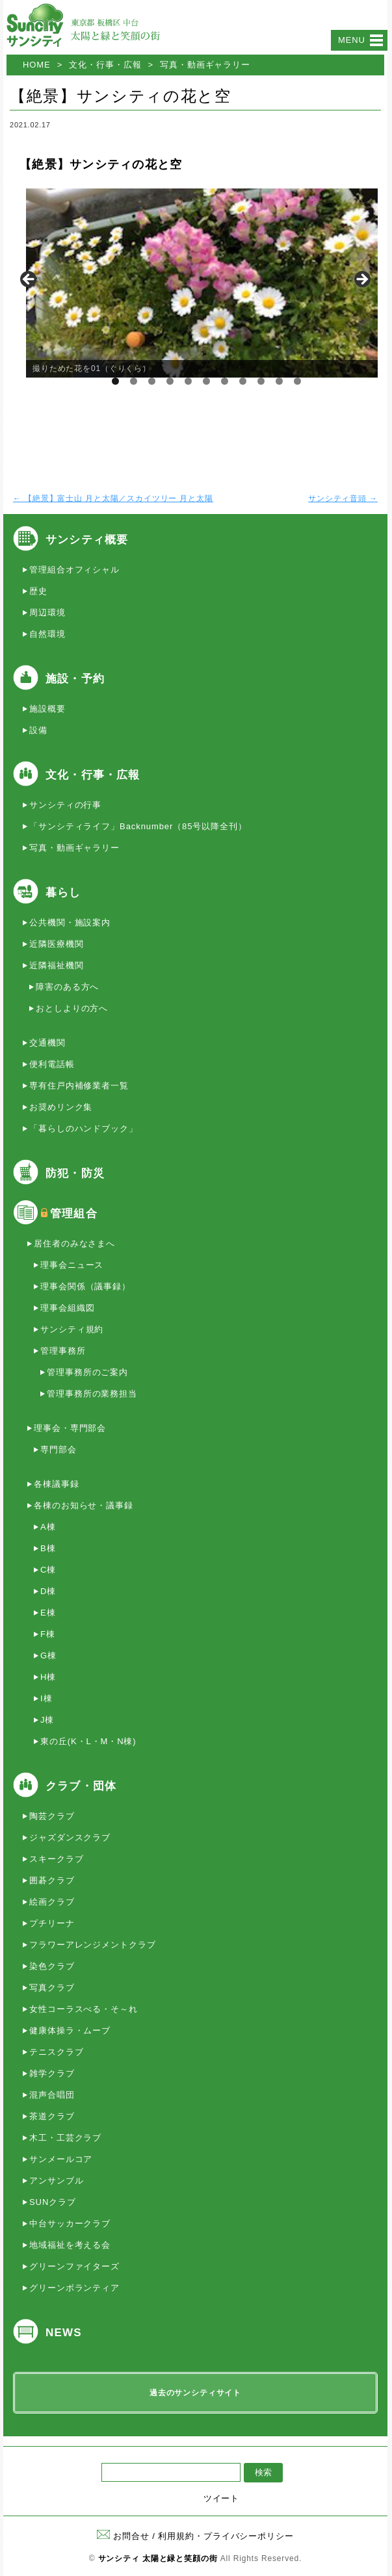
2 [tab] (133, 381)
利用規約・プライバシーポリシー (226, 2536)
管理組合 (74, 1213)
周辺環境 (47, 612)
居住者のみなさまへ (74, 1243)
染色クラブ (52, 1966)
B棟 (48, 1548)
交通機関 (47, 1043)
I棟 (46, 1698)
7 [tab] (224, 381)
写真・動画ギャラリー (205, 65)
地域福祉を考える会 (70, 2245)
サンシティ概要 (87, 540)
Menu (351, 40)
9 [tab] (261, 381)
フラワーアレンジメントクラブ (92, 1945)
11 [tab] (298, 381)
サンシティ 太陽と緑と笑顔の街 (158, 2558)
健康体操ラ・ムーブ (70, 2030)
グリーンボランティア (74, 2288)
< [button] (29, 280)
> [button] (361, 280)
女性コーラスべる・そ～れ (83, 2009)
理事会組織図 (67, 1308)
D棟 (48, 1591)
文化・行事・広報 (105, 65)
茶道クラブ (52, 2116)
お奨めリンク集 (60, 1107)
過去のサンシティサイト (195, 2392)
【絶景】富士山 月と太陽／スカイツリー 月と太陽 (113, 498)
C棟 (48, 1570)
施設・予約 (75, 679)
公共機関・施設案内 (70, 922)
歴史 (38, 591)
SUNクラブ (52, 2202)
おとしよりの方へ (72, 1008)
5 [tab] (188, 381)
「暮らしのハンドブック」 (83, 1128)
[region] (195, 283)
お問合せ (123, 2536)
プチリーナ (52, 1923)
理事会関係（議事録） (85, 1286)
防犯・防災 (75, 1173)
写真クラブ (52, 1987)
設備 (38, 730)
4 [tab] (170, 381)
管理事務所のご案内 (87, 1372)
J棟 (47, 1720)
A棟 (48, 1527)
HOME (37, 65)
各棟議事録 (56, 1484)
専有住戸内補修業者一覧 (79, 1085)
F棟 (47, 1634)
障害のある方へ (67, 987)
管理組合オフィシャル (74, 569)
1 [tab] (115, 381)
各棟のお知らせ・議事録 (83, 1505)
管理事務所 (63, 1351)
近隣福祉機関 (56, 965)
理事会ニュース (71, 1265)
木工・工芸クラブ (65, 2138)
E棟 (48, 1612)
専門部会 (58, 1449)
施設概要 (47, 709)
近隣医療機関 (56, 944)
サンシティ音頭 (343, 498)
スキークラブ (56, 1859)
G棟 (48, 1655)
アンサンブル (56, 2180)
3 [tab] (151, 381)
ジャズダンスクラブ (70, 1837)
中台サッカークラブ (70, 2223)
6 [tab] (206, 381)
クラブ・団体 (81, 1786)
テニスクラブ (56, 2052)
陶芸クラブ (52, 1816)
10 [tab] (280, 381)
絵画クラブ (52, 1902)
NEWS (64, 2332)
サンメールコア (60, 2159)
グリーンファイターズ (74, 2266)
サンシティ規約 (71, 1329)
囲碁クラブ (52, 1880)
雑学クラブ (52, 2073)
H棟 (48, 1677)
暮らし (63, 892)
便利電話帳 (52, 1064)
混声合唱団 (52, 2095)
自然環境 (47, 634)
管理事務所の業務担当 (92, 1393)
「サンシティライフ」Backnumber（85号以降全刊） (138, 826)
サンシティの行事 (65, 805)
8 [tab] (242, 381)
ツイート (221, 2498)
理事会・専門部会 (70, 1428)
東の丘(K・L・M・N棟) (88, 1741)
